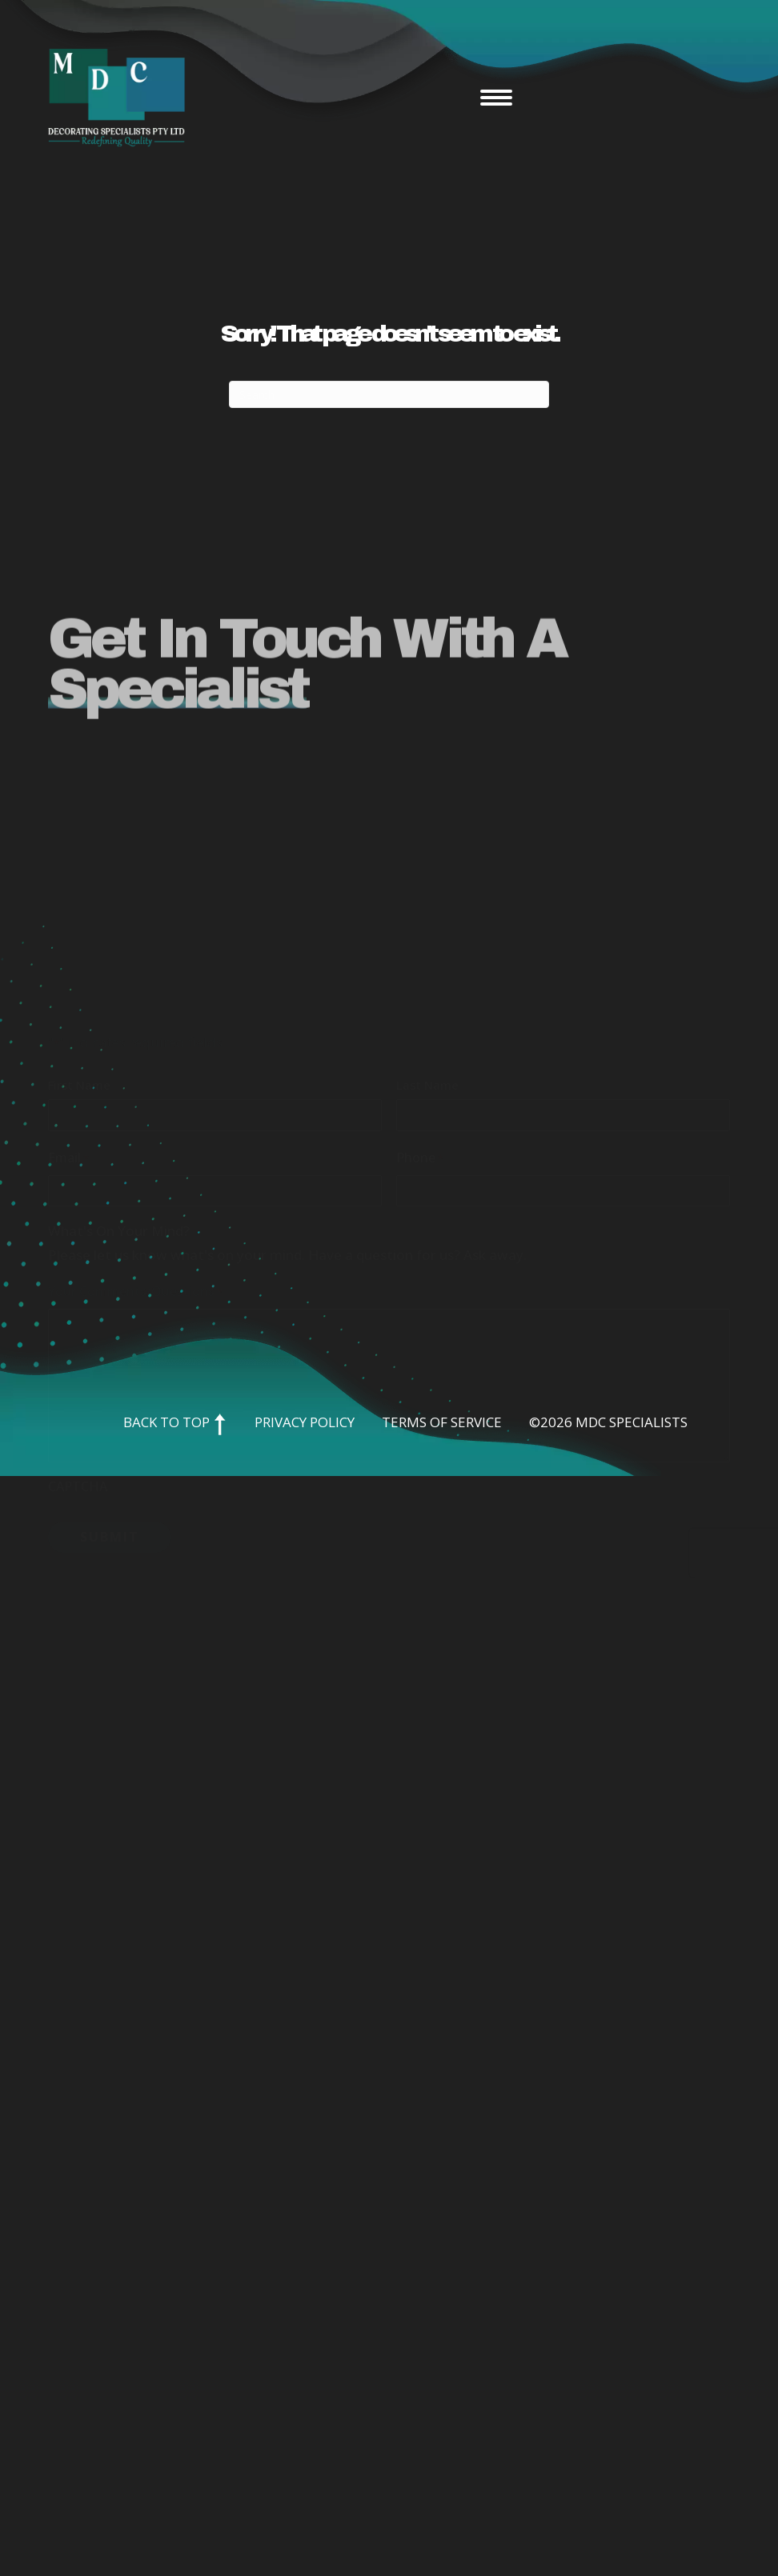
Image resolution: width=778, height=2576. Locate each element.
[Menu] (496, 97)
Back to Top (175, 1422)
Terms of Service (442, 1422)
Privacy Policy (305, 1422)
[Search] (389, 394)
